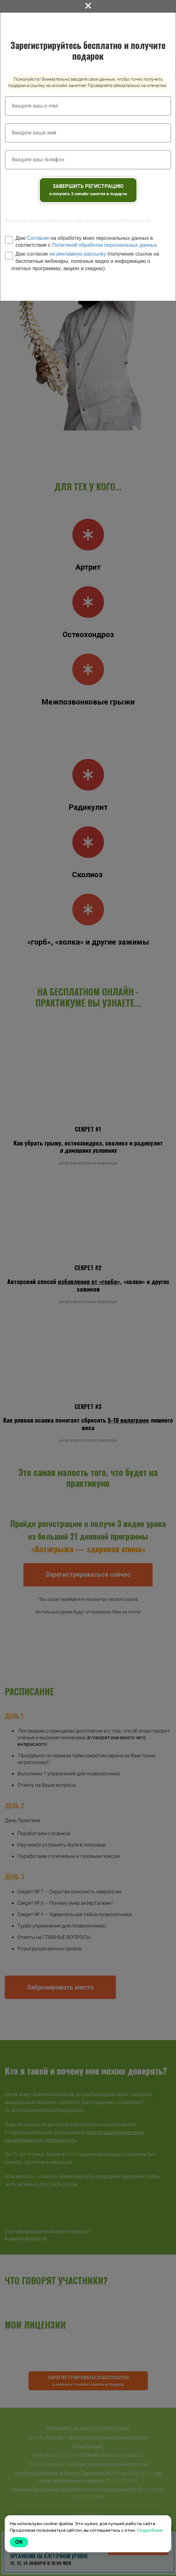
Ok (19, 2542)
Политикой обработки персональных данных (104, 245)
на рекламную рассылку (77, 254)
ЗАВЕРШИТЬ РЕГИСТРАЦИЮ (88, 189)
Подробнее (150, 2530)
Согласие (38, 238)
